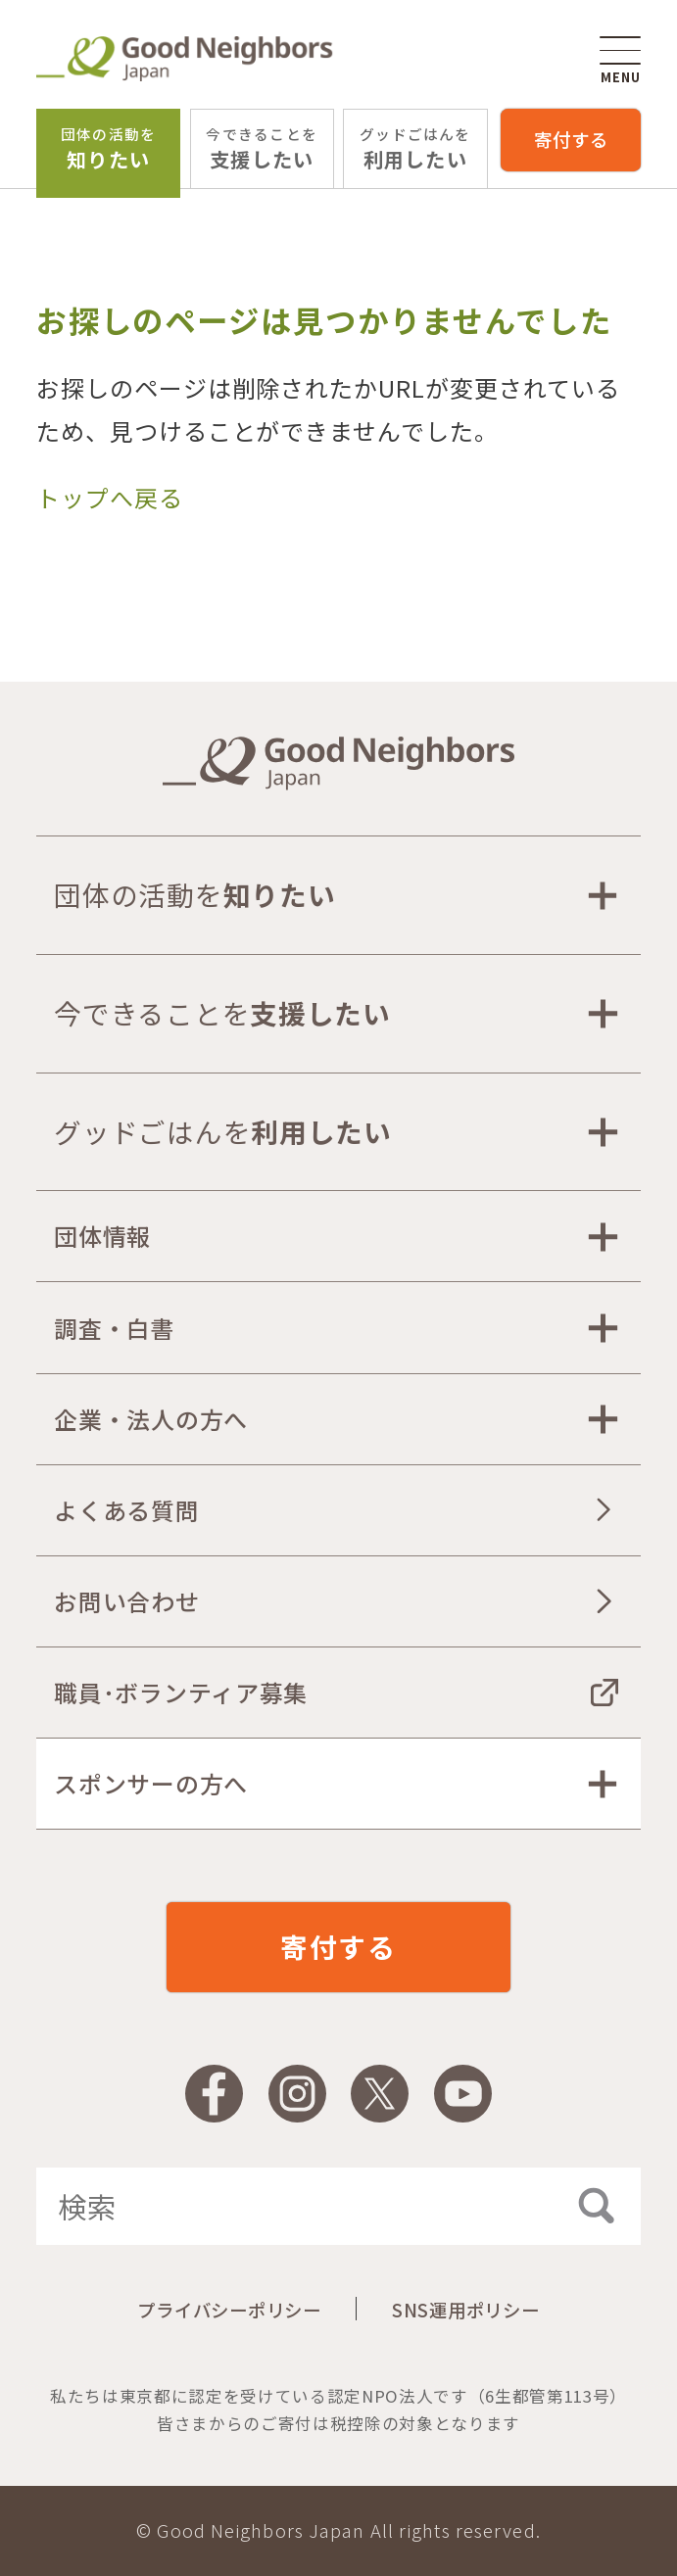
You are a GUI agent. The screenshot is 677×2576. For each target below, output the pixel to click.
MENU (620, 60)
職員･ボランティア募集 (181, 1692)
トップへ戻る (109, 497)
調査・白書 (114, 1328)
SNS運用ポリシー (466, 2309)
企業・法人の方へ (151, 1419)
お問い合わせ (126, 1601)
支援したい (261, 148)
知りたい (108, 148)
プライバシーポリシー (228, 2309)
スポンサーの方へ (151, 1783)
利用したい (415, 148)
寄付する (571, 139)
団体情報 (102, 1235)
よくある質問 (126, 1510)
